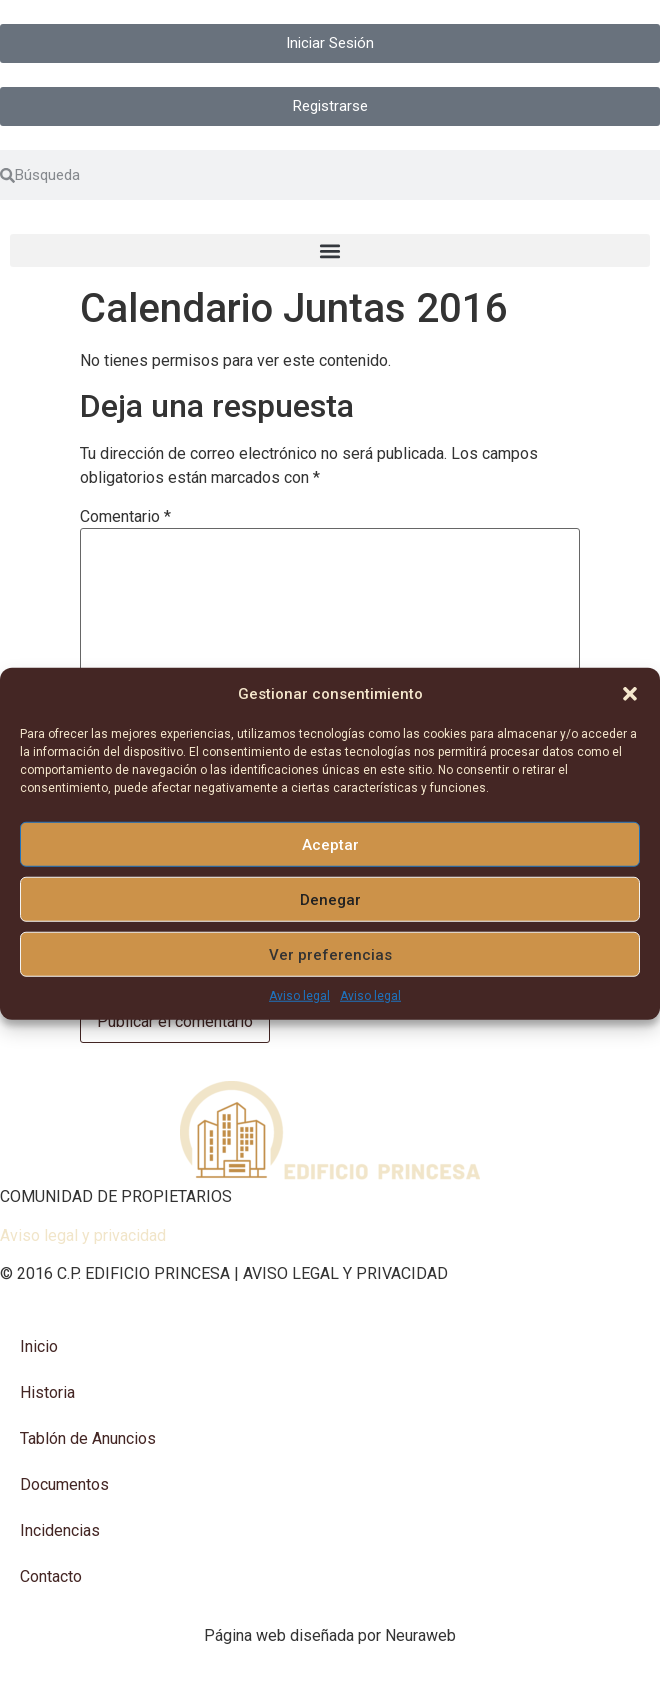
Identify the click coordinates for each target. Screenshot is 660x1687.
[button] (630, 694)
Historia (47, 1392)
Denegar (330, 899)
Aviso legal (299, 996)
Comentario (125, 517)
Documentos (64, 1484)
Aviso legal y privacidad (83, 1235)
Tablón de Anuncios (88, 1438)
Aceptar (330, 844)
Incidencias (60, 1530)
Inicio (39, 1346)
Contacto (51, 1576)
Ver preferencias (330, 954)
